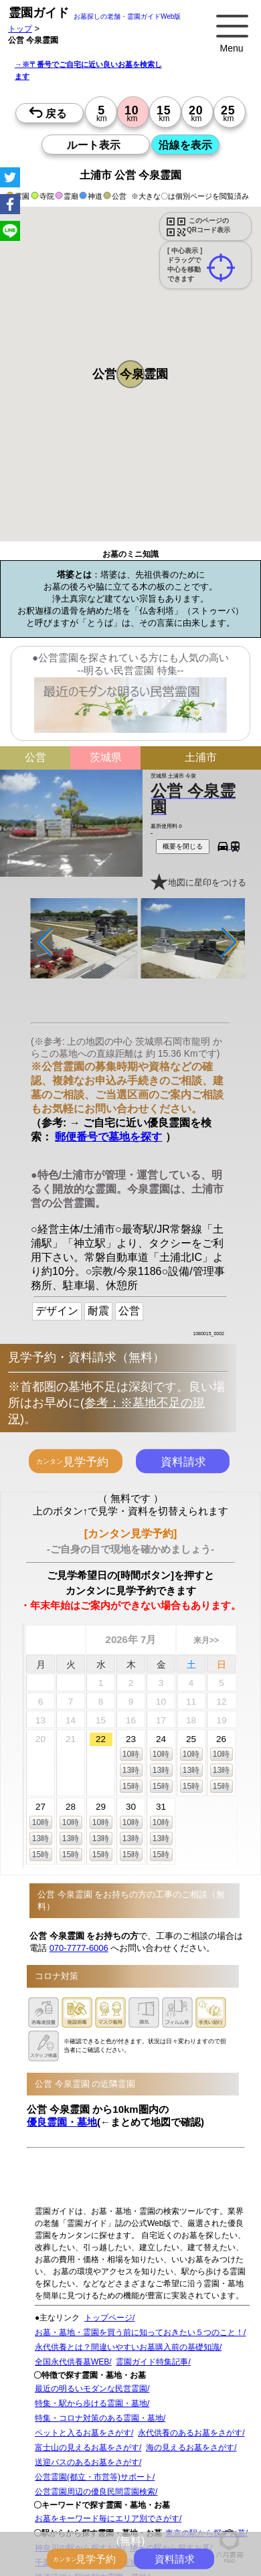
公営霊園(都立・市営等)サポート (94, 2477)
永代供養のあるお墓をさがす (190, 2432)
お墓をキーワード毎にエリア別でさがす (107, 2518)
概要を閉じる (183, 845)
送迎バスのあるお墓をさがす (87, 2462)
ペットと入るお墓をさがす (83, 2432)
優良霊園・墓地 (62, 2122)
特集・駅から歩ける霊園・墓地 (91, 2403)
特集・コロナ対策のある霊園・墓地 (99, 2418)
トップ (20, 28)
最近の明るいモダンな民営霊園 (91, 2388)
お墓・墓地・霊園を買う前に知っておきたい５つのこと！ (139, 2332)
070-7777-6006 (79, 1947)
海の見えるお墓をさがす (190, 2447)
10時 (130, 1753)
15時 (130, 1785)
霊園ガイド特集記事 (152, 2362)
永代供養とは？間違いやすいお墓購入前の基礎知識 (127, 2347)
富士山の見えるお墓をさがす (87, 2447)
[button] (130, 374)
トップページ (108, 2317)
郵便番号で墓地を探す (108, 1136)
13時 (130, 1769)
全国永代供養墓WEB (72, 2362)
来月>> (206, 1639)
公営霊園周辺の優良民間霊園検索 (95, 2491)
